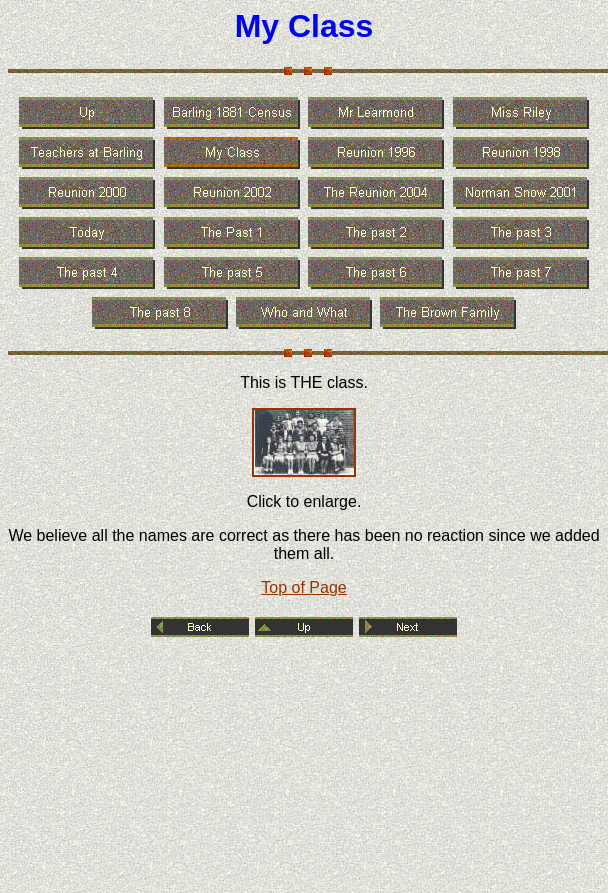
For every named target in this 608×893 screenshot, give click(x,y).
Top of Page (303, 587)
